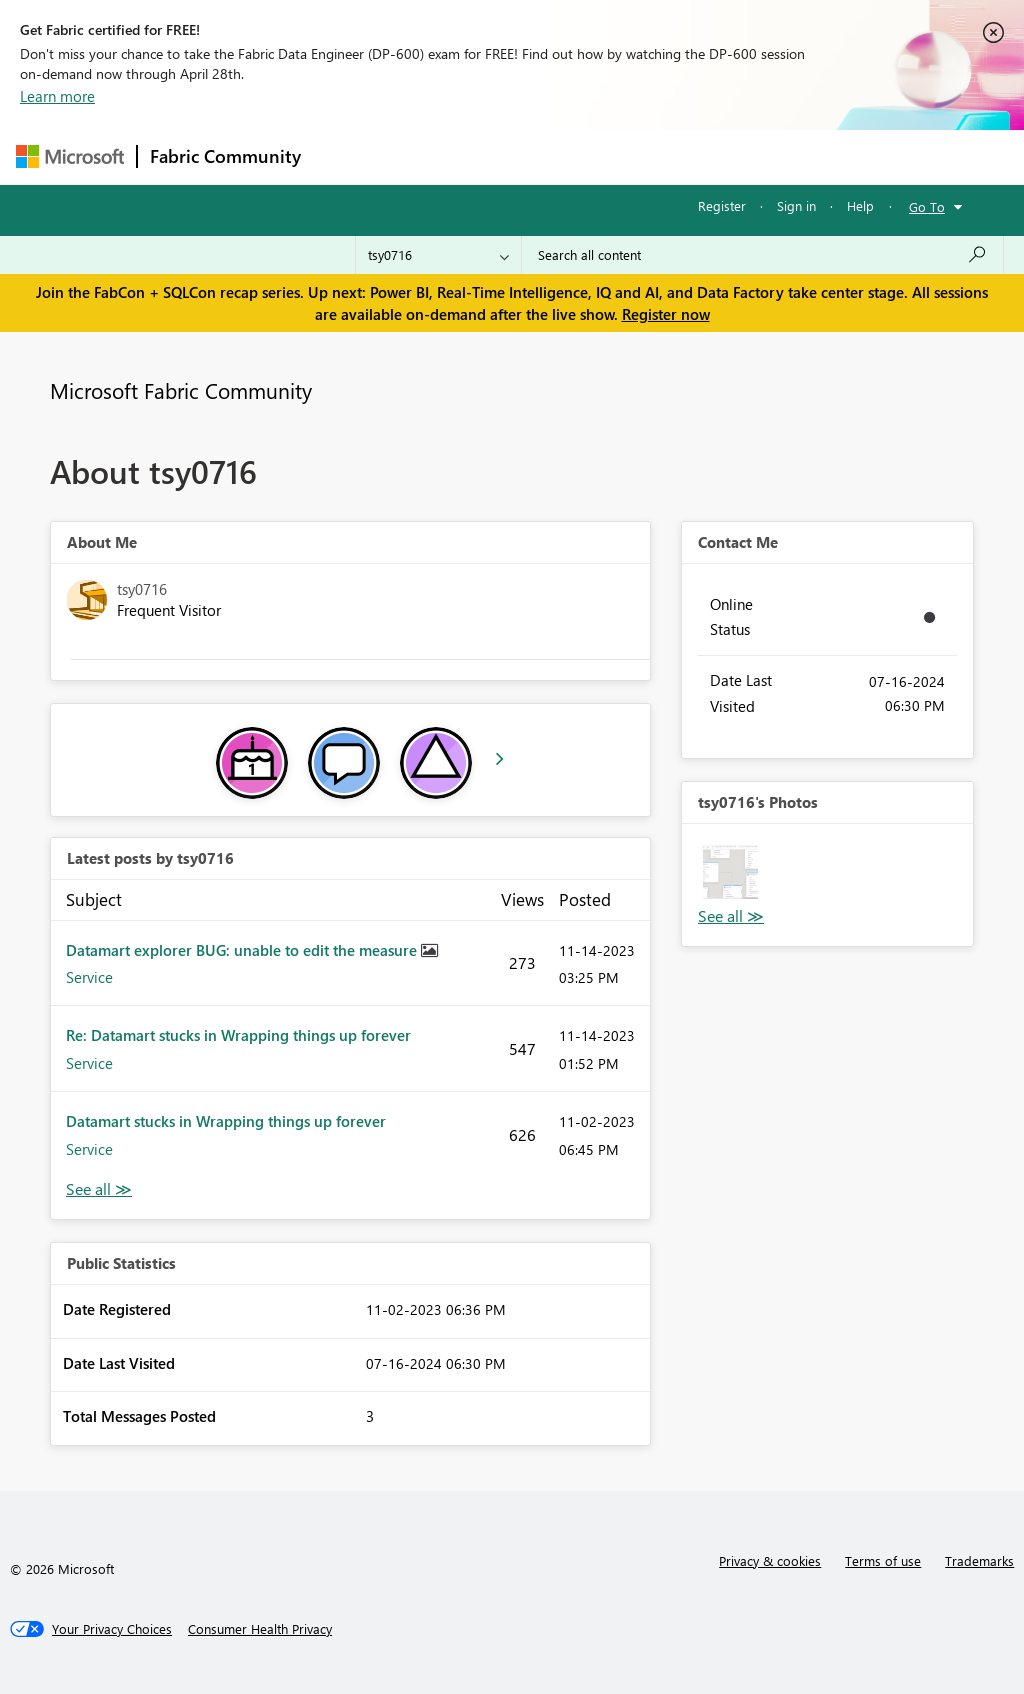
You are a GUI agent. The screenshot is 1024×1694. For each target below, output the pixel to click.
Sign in (796, 205)
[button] (730, 872)
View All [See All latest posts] (99, 1189)
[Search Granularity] (438, 255)
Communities (605, 156)
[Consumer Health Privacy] (260, 1629)
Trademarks (979, 1560)
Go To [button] (927, 206)
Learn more (57, 96)
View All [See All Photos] (731, 916)
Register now (666, 314)
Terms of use (883, 1560)
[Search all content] (762, 255)
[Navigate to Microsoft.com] (70, 156)
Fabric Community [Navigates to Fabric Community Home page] (225, 156)
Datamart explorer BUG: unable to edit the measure (243, 950)
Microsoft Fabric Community (181, 390)
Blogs (695, 156)
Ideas (516, 156)
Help (860, 205)
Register (722, 205)
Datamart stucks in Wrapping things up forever (226, 1121)
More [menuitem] (763, 156)
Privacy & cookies (770, 1560)
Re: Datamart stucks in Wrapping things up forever (238, 1035)
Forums (346, 156)
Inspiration (434, 156)
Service (89, 977)
